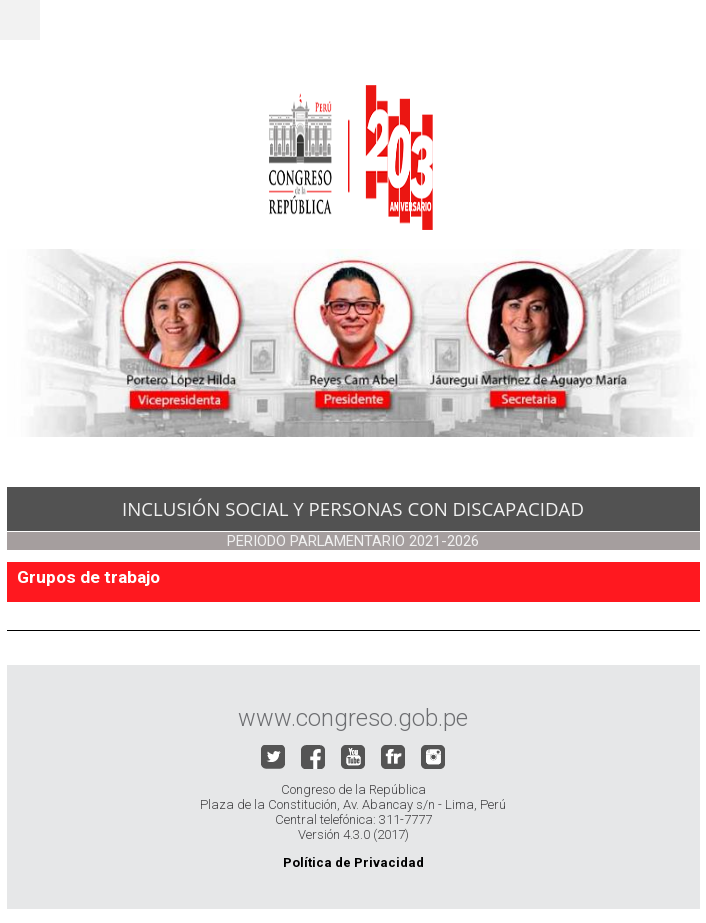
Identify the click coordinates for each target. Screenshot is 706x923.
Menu (20, 20)
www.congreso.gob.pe (353, 718)
